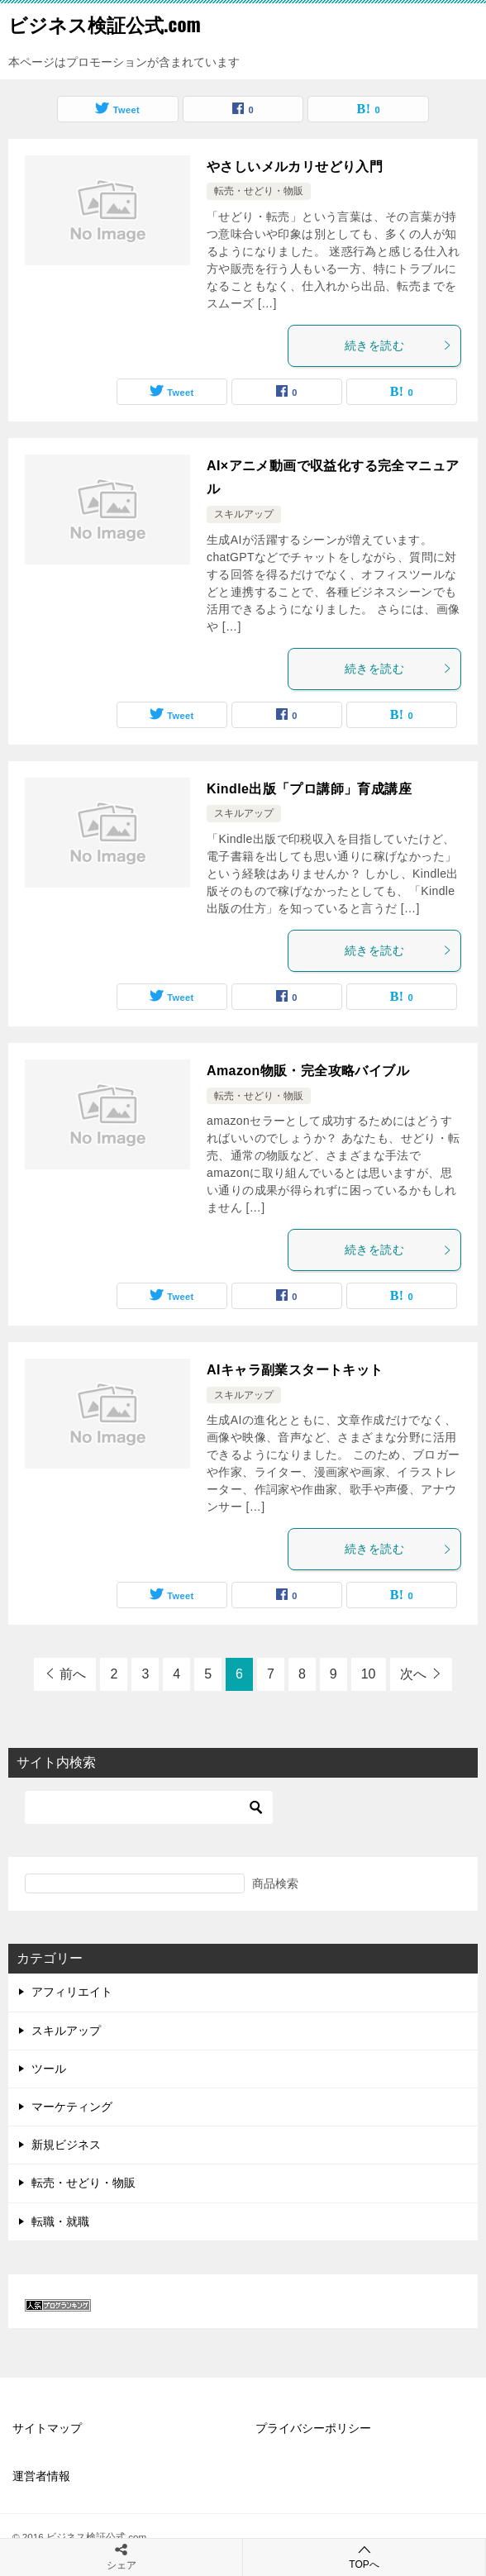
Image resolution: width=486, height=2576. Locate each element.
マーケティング (71, 2106)
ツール (48, 2068)
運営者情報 (41, 2476)
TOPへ (364, 2556)
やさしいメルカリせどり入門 (295, 167)
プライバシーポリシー (313, 2428)
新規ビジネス (66, 2144)
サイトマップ (47, 2428)
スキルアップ (244, 514)
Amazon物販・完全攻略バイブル (308, 1071)
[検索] (149, 1807)
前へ (73, 1674)
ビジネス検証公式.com (104, 24)
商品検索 (275, 1883)
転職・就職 (60, 2221)
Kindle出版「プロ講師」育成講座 (309, 789)
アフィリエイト (71, 1991)
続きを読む (398, 345)
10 (368, 1674)
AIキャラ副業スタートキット (295, 1370)
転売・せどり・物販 (258, 191)
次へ (413, 1674)
